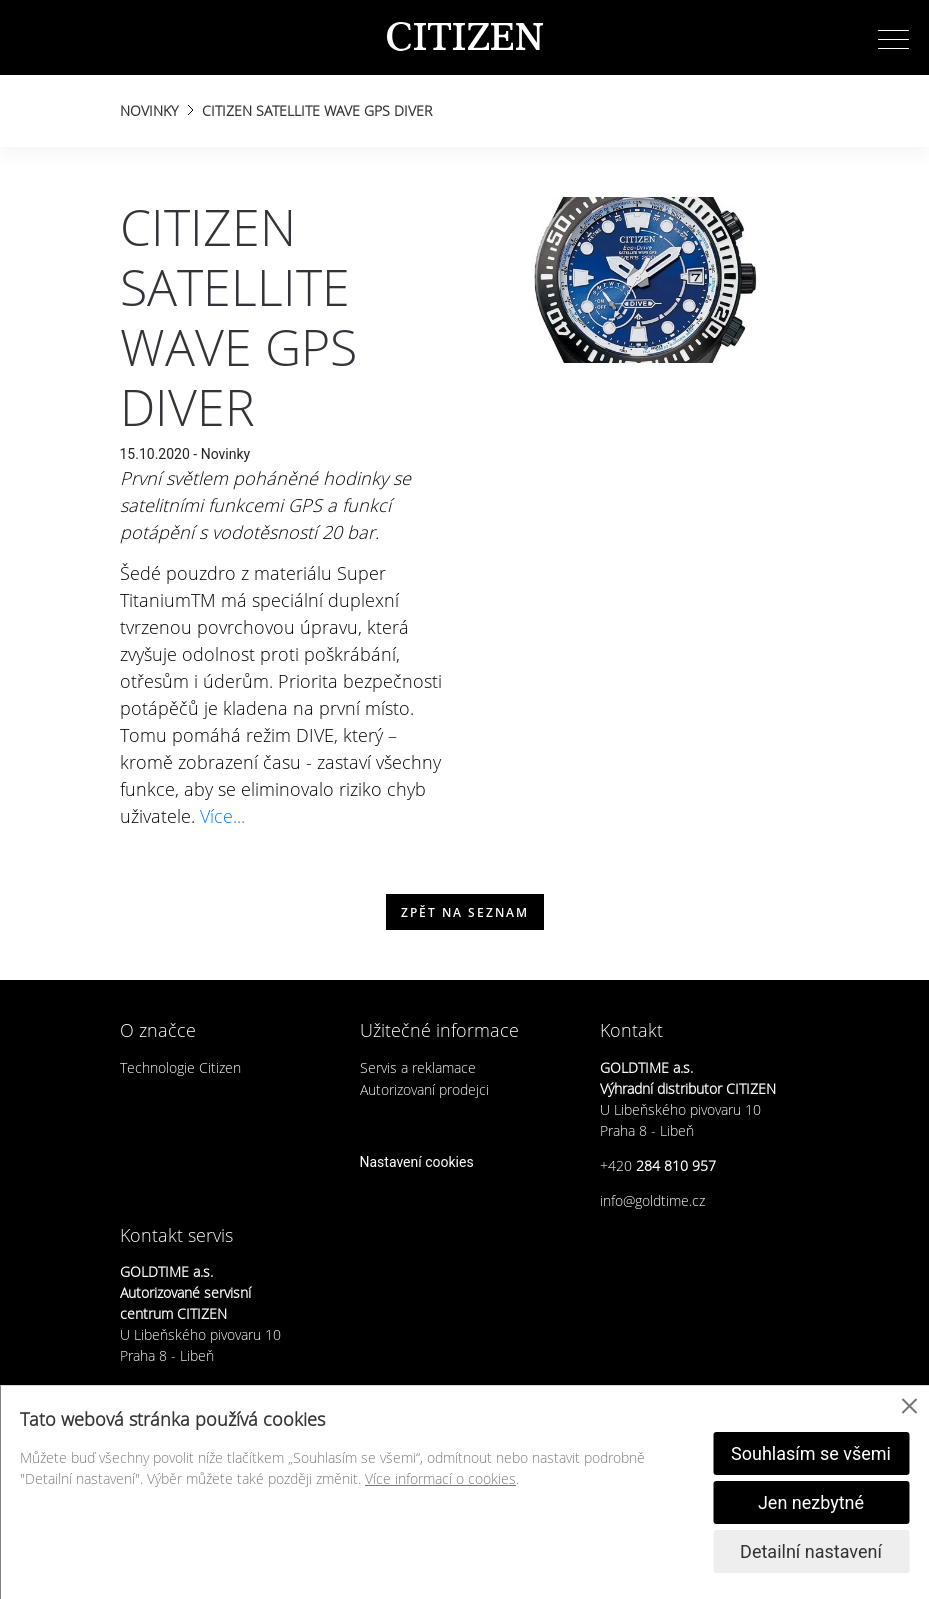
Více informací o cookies (440, 1478)
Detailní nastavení (811, 1551)
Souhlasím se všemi (811, 1453)
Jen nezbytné (811, 1502)
